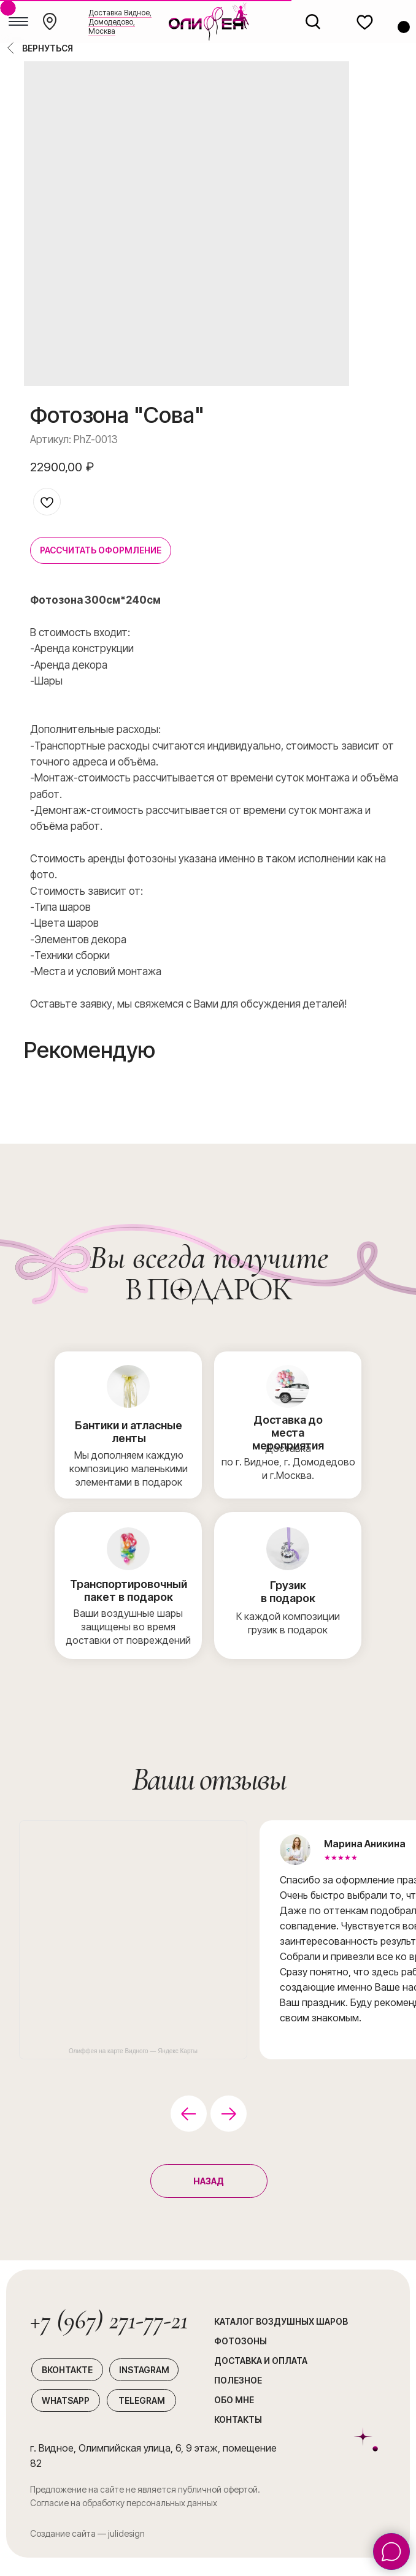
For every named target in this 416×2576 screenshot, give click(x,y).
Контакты (238, 2419)
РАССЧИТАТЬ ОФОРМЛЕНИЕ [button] (100, 550)
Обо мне (234, 2400)
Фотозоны (240, 2341)
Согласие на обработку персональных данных (123, 2503)
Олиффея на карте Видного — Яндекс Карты (133, 2051)
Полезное (238, 2380)
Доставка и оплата (260, 2360)
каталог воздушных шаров (281, 2321)
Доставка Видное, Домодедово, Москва (120, 22)
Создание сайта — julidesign (87, 2533)
